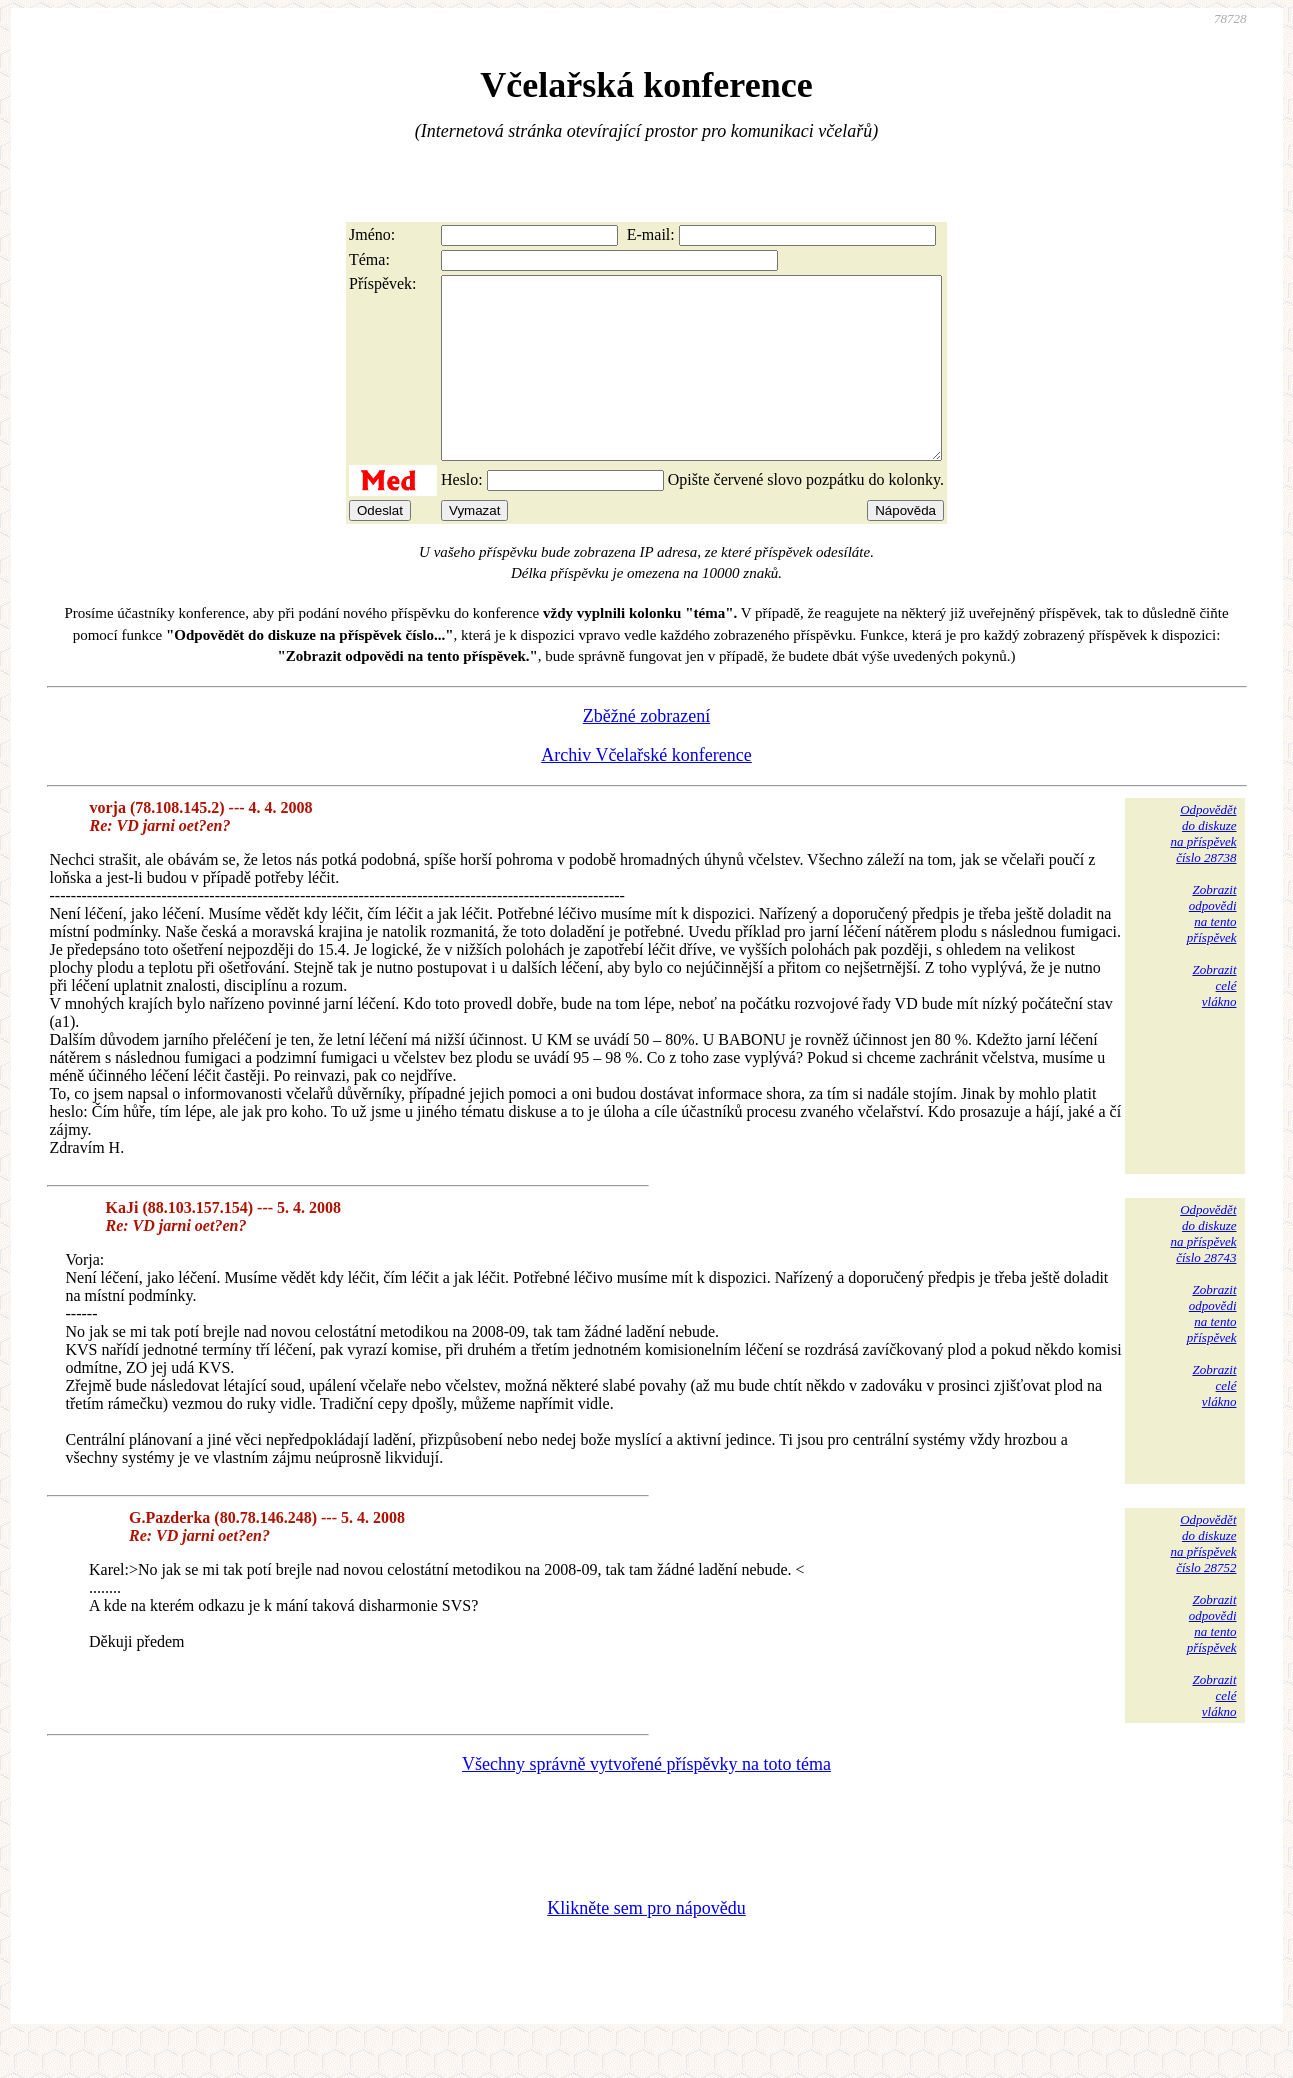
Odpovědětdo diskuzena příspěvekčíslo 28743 (1203, 1269)
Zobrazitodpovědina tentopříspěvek (1212, 949)
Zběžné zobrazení (646, 752)
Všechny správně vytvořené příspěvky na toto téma (646, 1800)
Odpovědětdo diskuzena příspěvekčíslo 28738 (1203, 869)
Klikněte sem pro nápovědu (646, 1944)
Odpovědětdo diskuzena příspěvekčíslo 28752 (1203, 1579)
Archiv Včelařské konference (646, 791)
